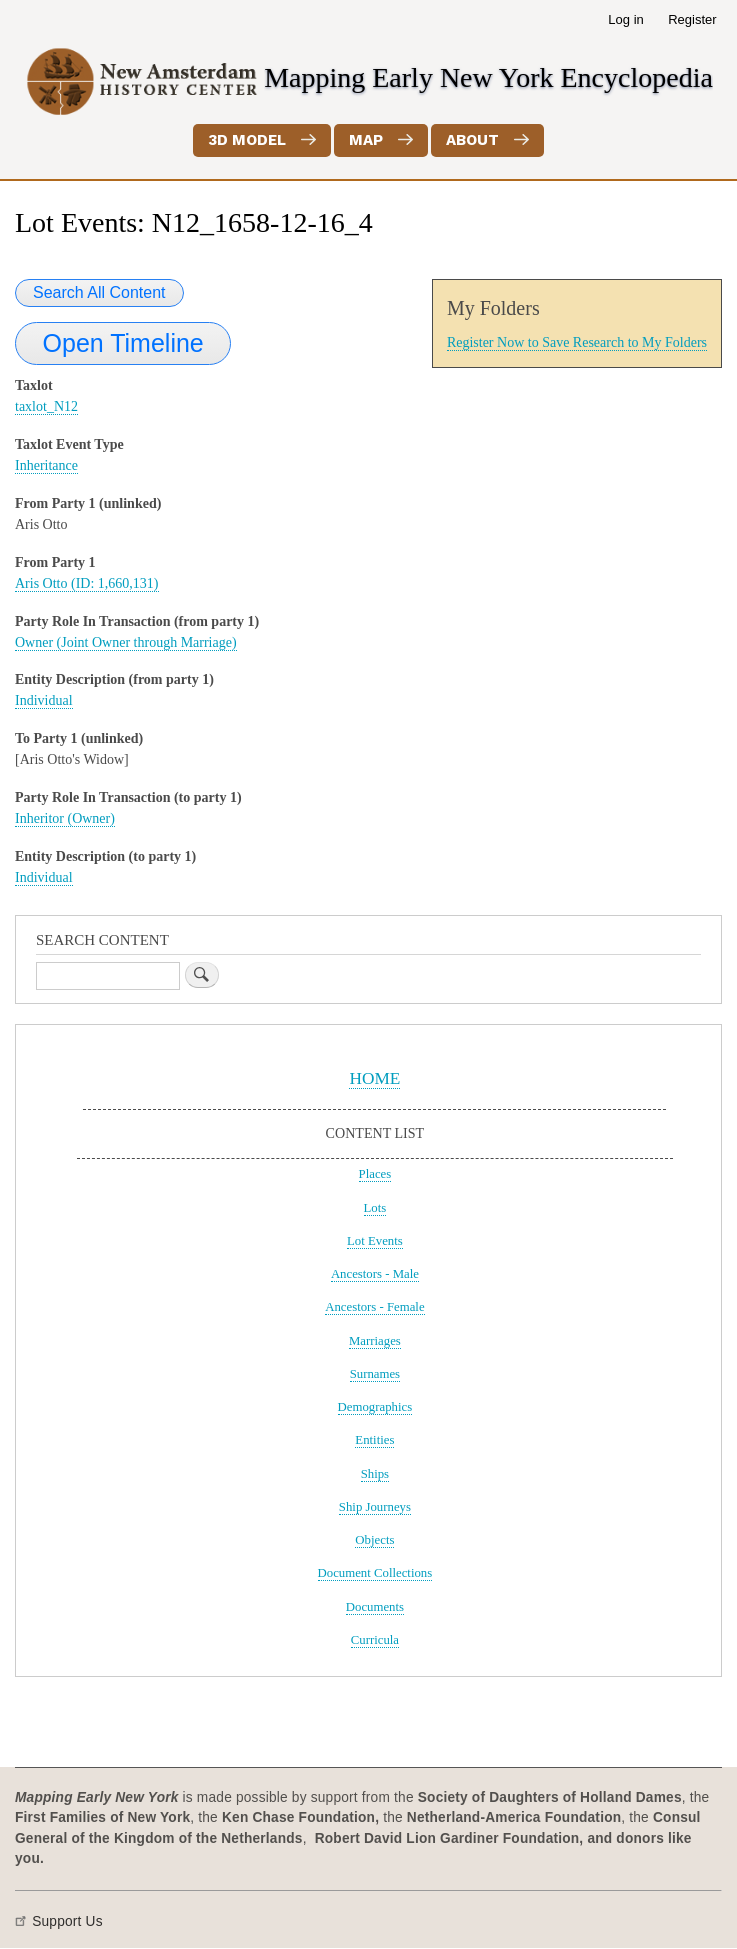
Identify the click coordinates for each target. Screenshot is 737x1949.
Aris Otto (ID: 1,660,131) (87, 583)
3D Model (247, 140)
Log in (625, 19)
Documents (375, 1607)
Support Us (67, 1921)
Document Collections (375, 1573)
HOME (374, 1078)
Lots (375, 1208)
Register (692, 19)
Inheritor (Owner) (65, 818)
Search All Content (99, 292)
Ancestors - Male (375, 1274)
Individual (44, 700)
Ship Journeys (375, 1507)
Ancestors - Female (374, 1307)
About (472, 140)
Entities (374, 1440)
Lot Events (375, 1241)
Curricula (375, 1640)
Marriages (375, 1341)
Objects (374, 1540)
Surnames (375, 1374)
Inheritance (46, 465)
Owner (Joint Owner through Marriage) (126, 642)
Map (366, 140)
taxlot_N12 (46, 406)
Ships (375, 1474)
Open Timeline (123, 343)
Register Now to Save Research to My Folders (577, 342)
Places (375, 1174)
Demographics (375, 1407)
